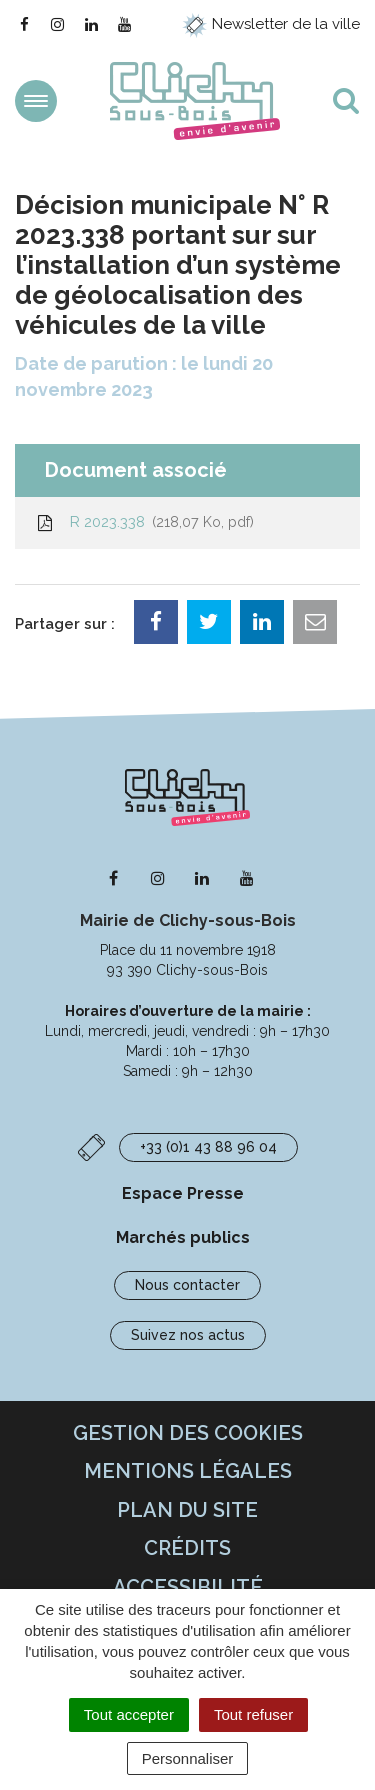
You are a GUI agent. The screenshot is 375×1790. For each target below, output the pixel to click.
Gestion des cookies (188, 1433)
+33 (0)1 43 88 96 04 (208, 1147)
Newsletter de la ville (271, 24)
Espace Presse (183, 1193)
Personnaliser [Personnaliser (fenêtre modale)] (188, 1758)
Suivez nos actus (188, 1335)
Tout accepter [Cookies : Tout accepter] (129, 1714)
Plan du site (187, 1510)
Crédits (187, 1548)
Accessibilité (188, 1587)
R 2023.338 (144, 522)
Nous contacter (187, 1285)
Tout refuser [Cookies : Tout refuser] (253, 1714)
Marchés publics (183, 1237)
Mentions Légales (188, 1471)
